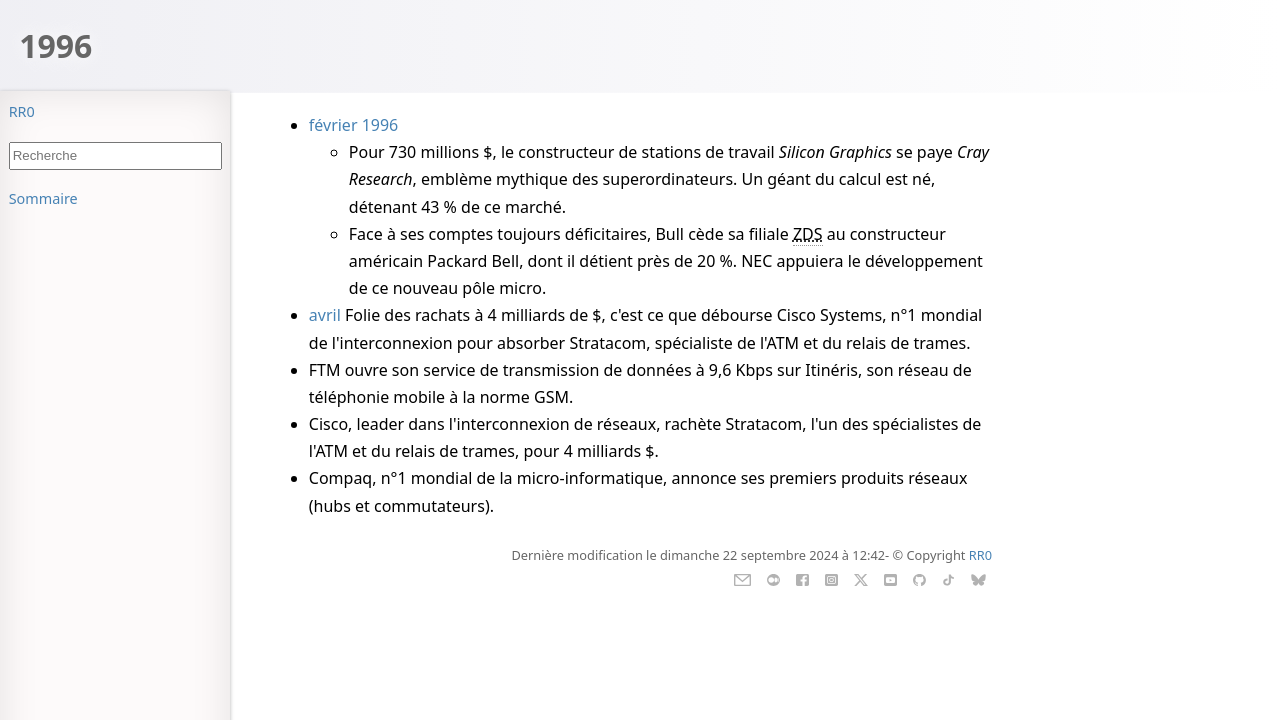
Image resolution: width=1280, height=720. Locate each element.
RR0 (22, 111)
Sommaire (43, 198)
